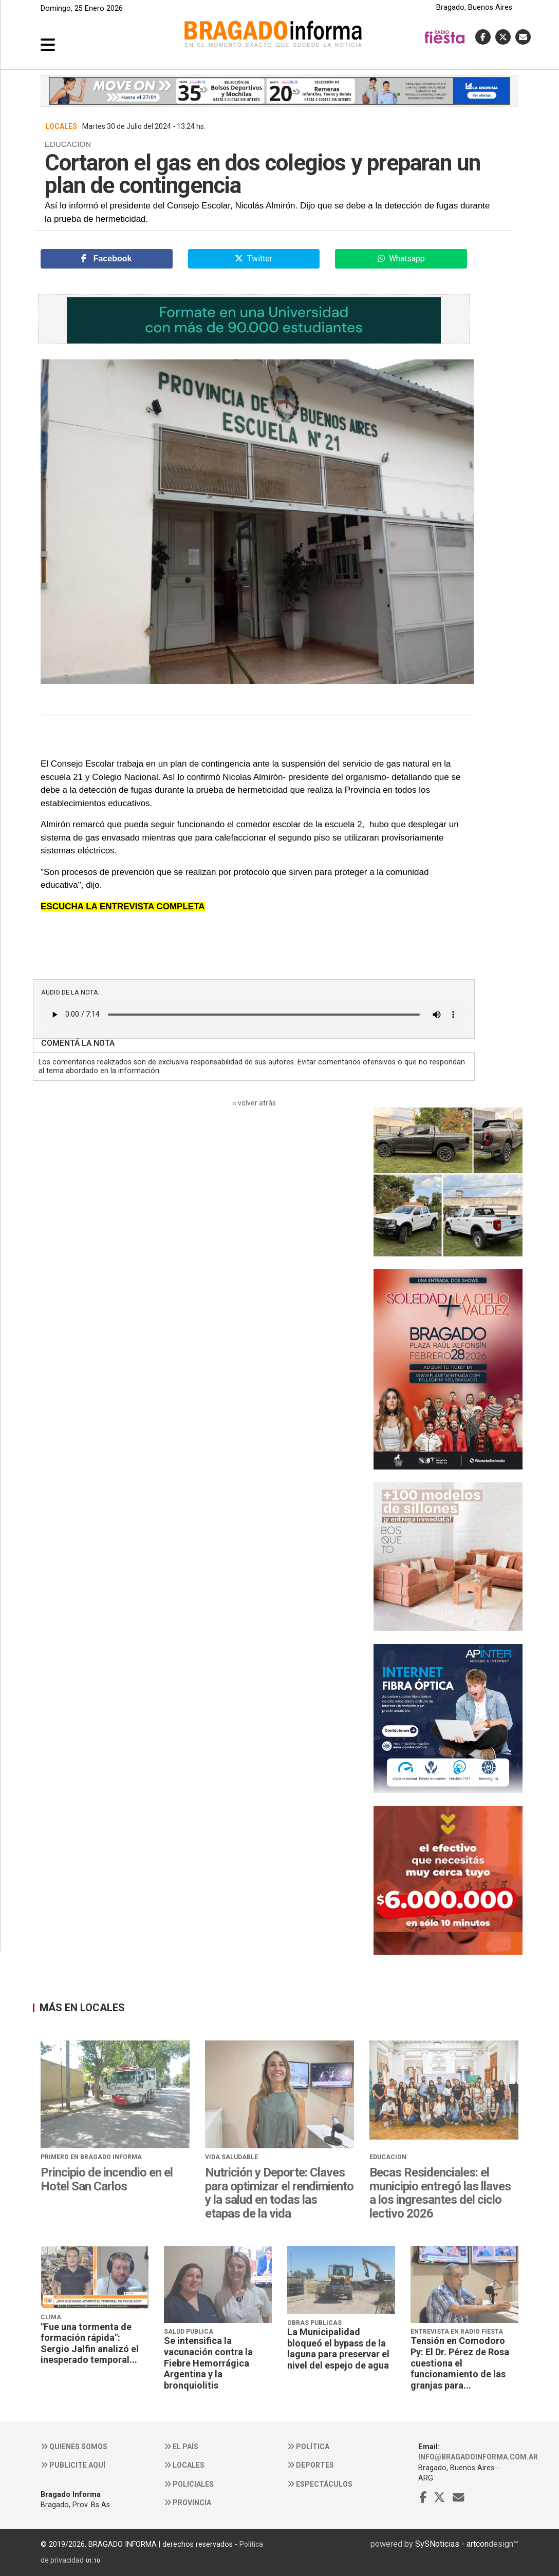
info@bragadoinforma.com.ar (478, 2457)
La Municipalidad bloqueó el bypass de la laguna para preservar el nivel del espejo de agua (338, 2348)
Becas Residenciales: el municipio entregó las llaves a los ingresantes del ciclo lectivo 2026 (440, 2193)
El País (181, 2447)
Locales (184, 2465)
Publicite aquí (73, 2465)
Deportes (310, 2465)
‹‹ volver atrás (254, 1103)
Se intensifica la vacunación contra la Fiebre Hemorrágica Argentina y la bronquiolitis (208, 2362)
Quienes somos (74, 2447)
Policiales (189, 2484)
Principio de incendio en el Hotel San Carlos (107, 2179)
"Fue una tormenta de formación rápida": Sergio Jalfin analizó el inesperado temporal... (90, 2343)
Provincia (187, 2502)
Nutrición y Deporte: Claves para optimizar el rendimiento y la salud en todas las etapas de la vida (279, 2193)
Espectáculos (319, 2484)
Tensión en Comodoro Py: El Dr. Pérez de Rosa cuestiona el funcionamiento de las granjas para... (460, 2362)
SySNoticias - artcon (452, 2544)
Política (308, 2447)
